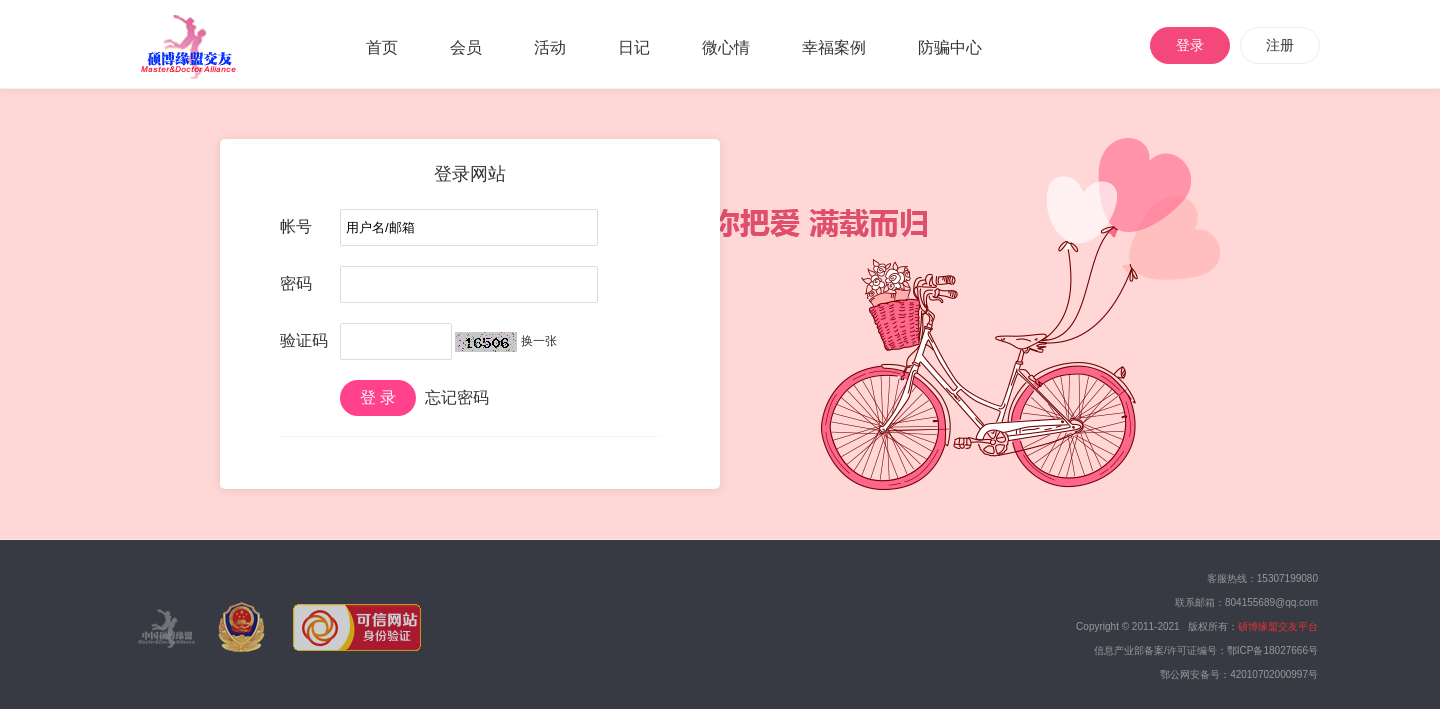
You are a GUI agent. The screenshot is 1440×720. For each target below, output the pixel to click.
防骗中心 (950, 47)
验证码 (304, 340)
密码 (296, 283)
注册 (1280, 45)
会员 (466, 47)
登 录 (378, 397)
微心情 (726, 47)
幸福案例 (834, 47)
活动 (550, 47)
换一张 (539, 341)
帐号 (296, 226)
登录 (1190, 45)
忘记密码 (457, 397)
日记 (634, 47)
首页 (382, 47)
